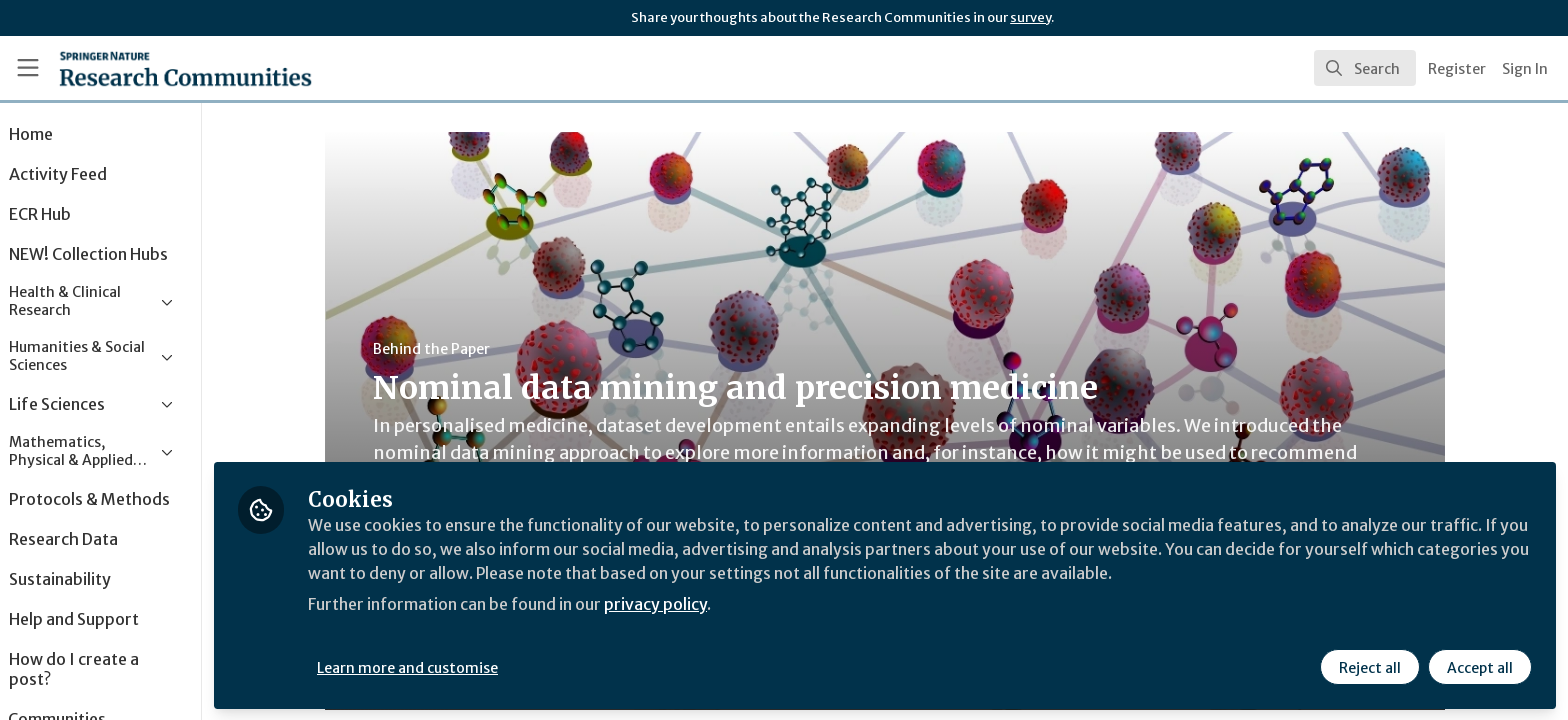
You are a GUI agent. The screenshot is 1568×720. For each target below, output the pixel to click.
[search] (1365, 68)
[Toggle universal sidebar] (28, 68)
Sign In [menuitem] (1525, 69)
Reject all (1370, 667)
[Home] (161, 68)
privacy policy (712, 604)
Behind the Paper (458, 349)
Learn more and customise (461, 667)
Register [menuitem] (1457, 69)
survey (1030, 17)
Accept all (1480, 667)
